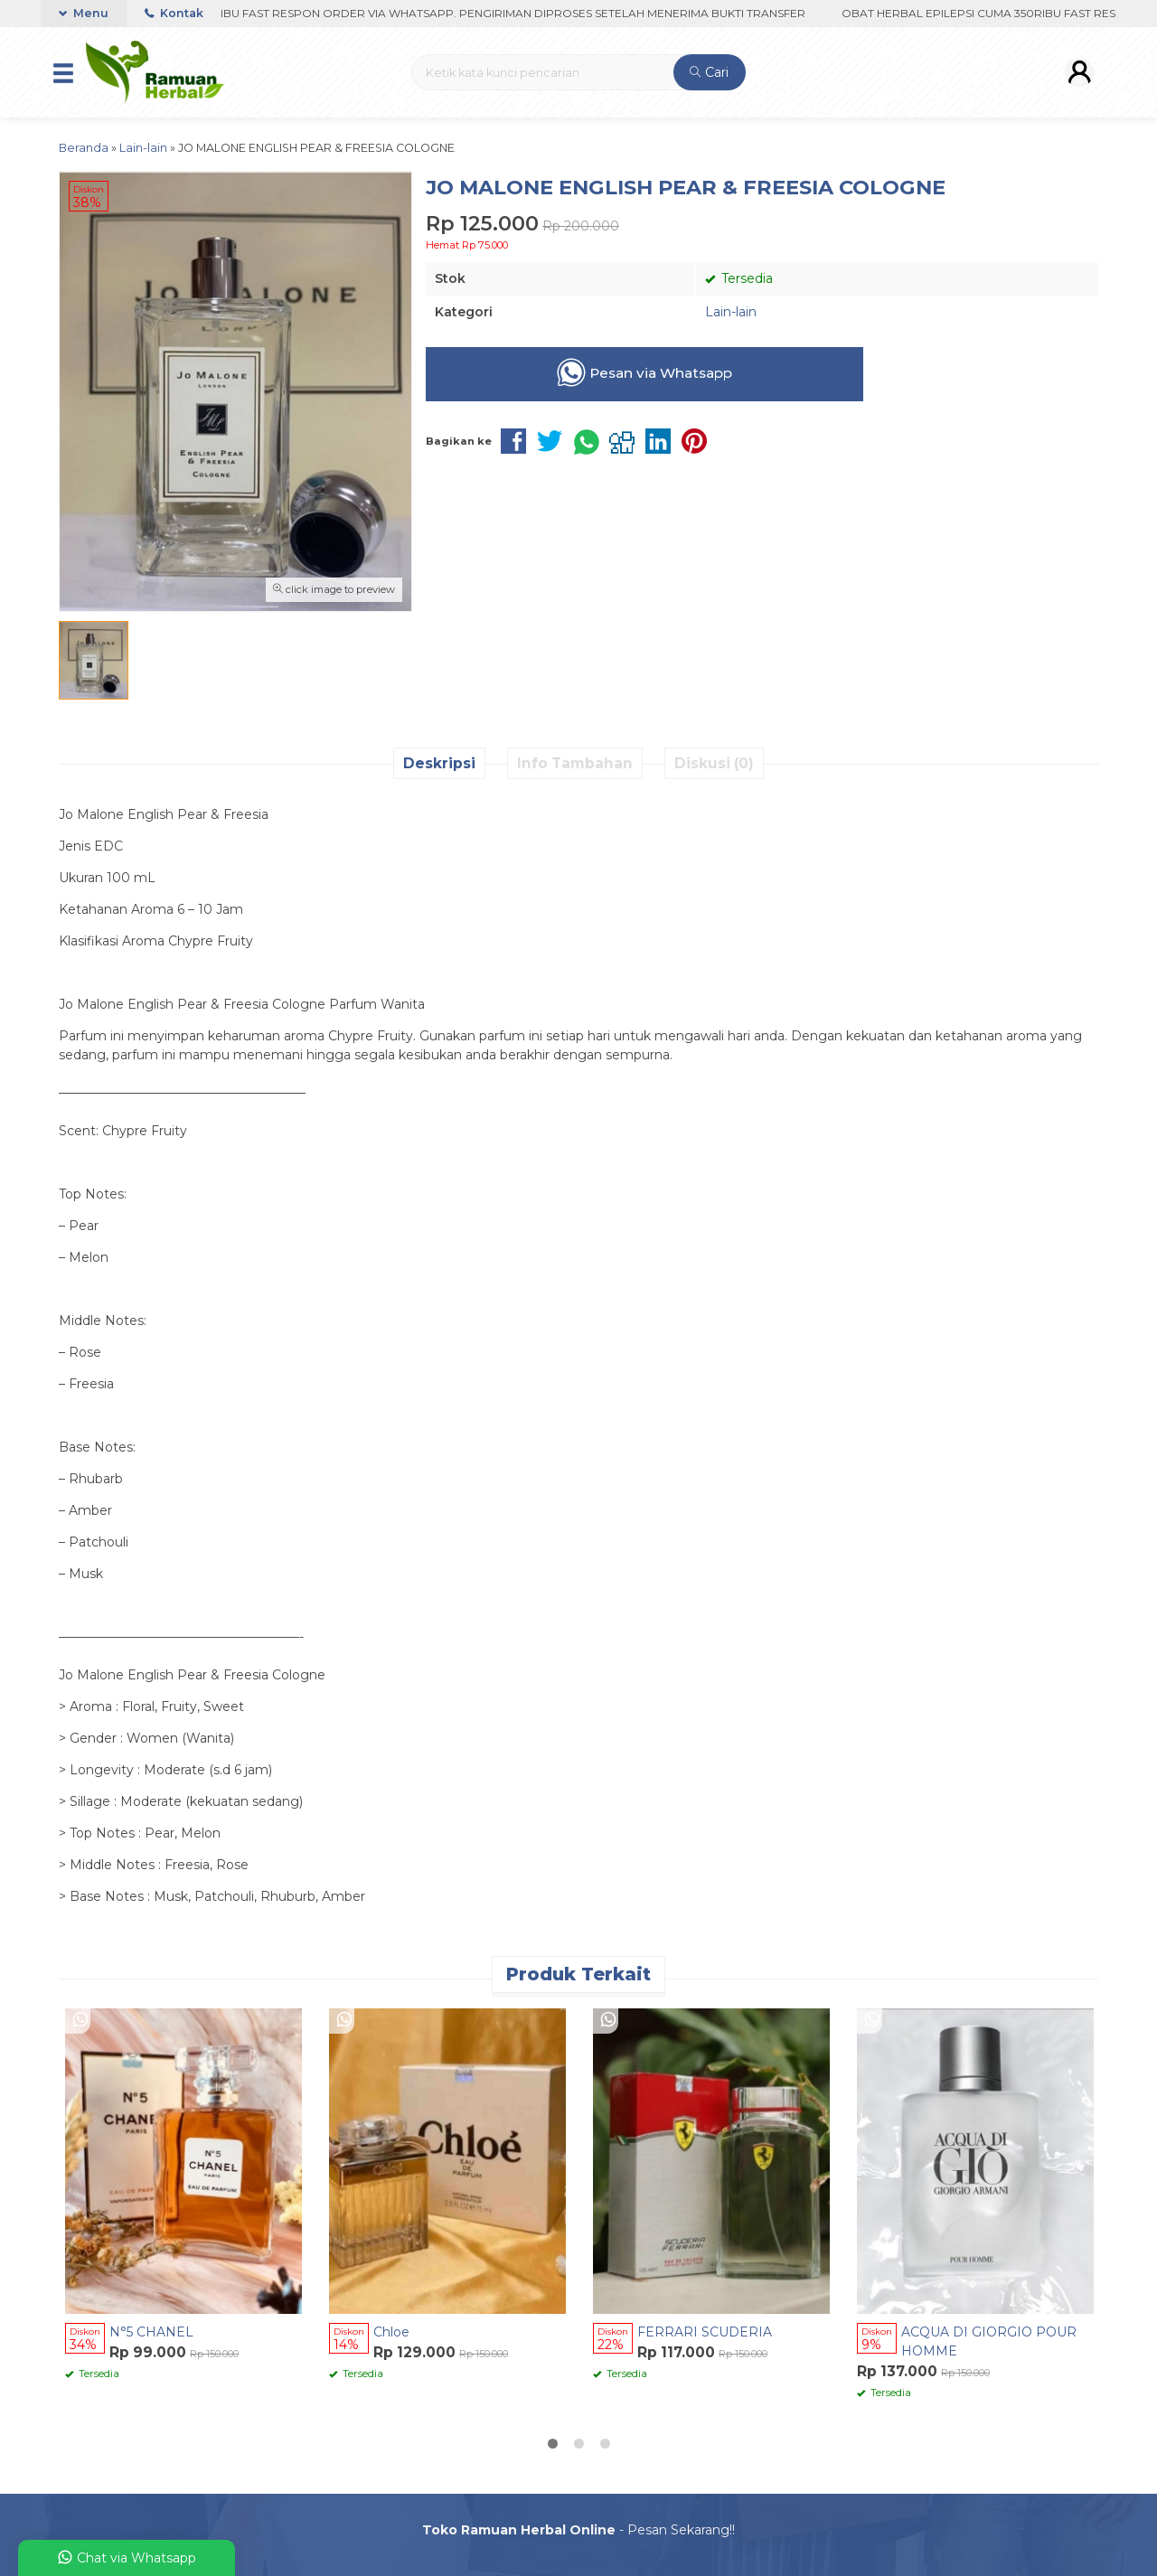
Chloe (391, 2332)
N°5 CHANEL (151, 2332)
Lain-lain (731, 312)
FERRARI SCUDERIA (704, 2332)
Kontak (174, 13)
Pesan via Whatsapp (644, 372)
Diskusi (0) (714, 763)
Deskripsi (439, 763)
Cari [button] (709, 72)
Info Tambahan (575, 763)
